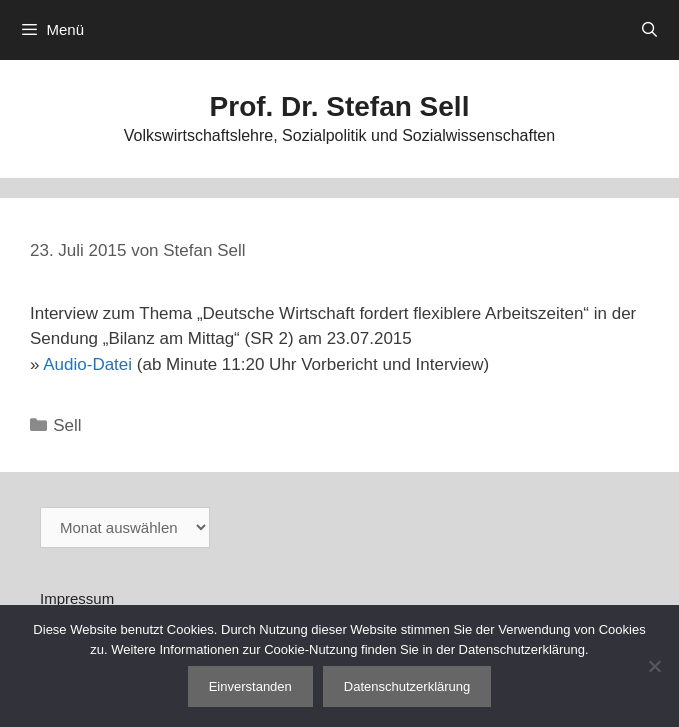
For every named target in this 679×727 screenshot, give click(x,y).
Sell (67, 425)
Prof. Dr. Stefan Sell (340, 106)
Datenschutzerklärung (407, 686)
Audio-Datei (87, 364)
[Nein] (654, 666)
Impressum (77, 598)
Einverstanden (250, 686)
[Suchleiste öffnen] (649, 30)
